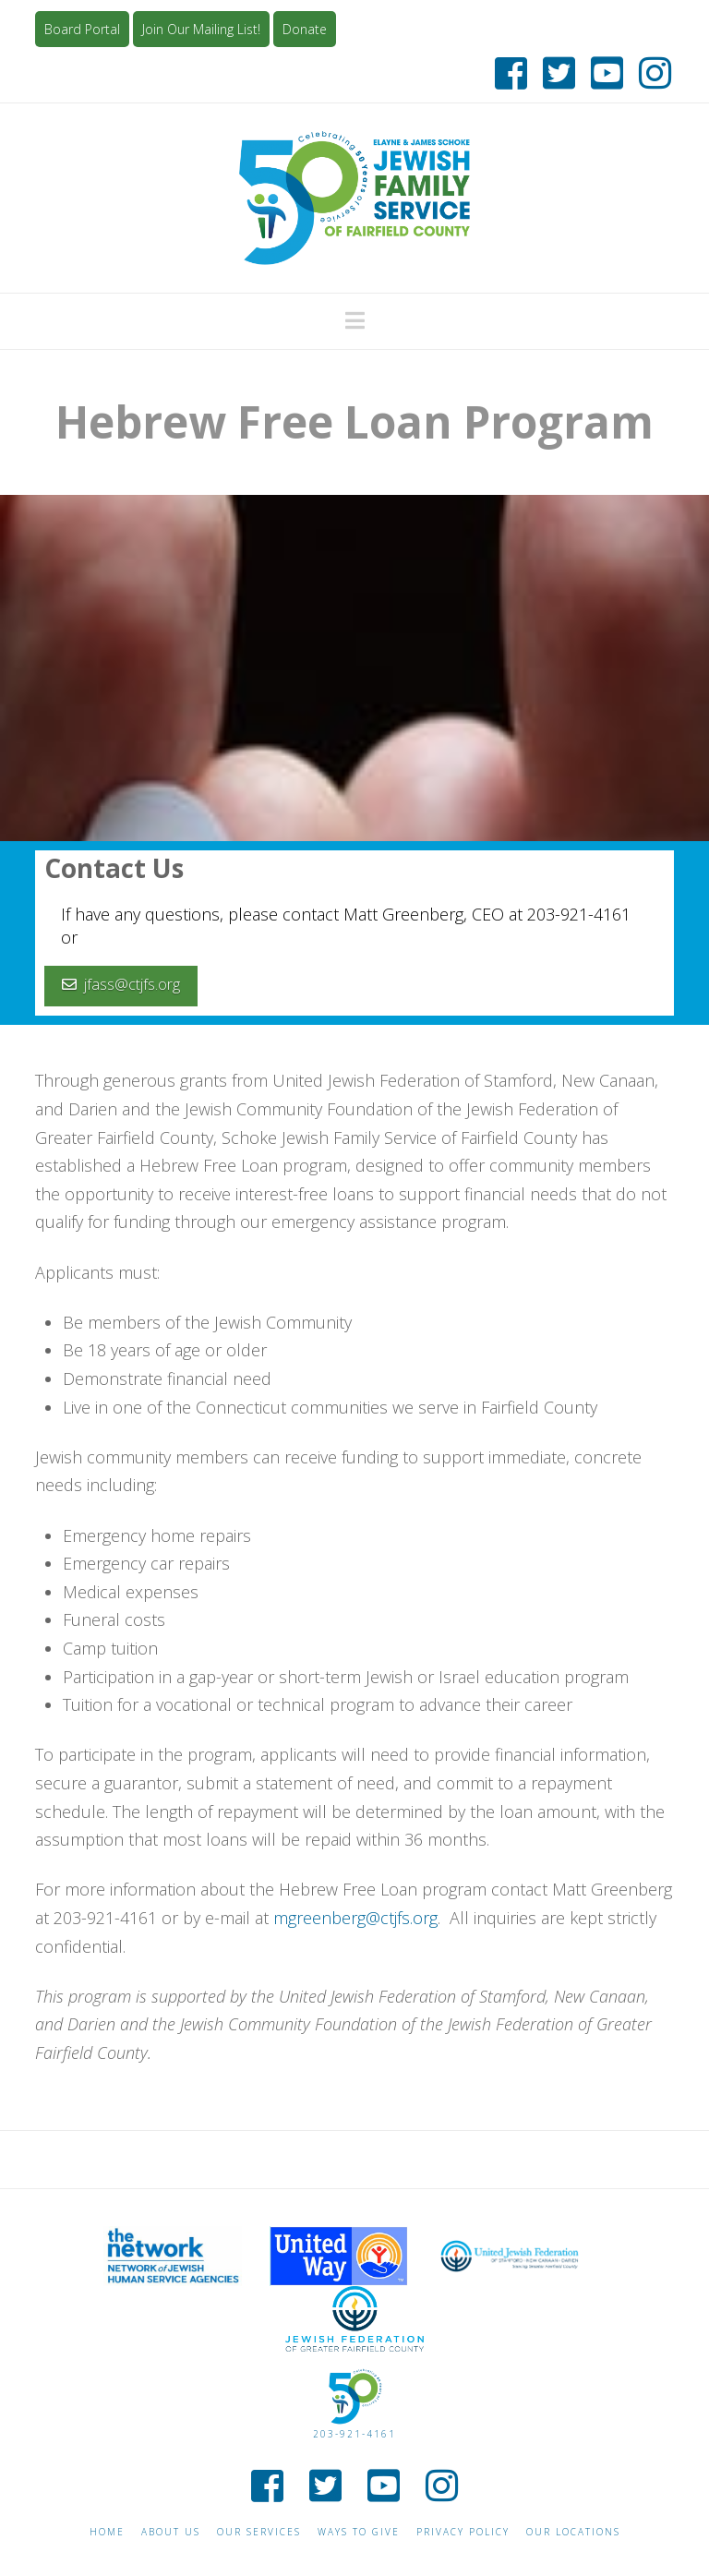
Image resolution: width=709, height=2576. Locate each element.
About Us (170, 2532)
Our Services (259, 2532)
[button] (355, 320)
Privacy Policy (463, 2532)
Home (107, 2532)
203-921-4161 (354, 2433)
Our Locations (573, 2532)
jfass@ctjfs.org (121, 984)
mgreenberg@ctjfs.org (355, 1918)
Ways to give (359, 2532)
